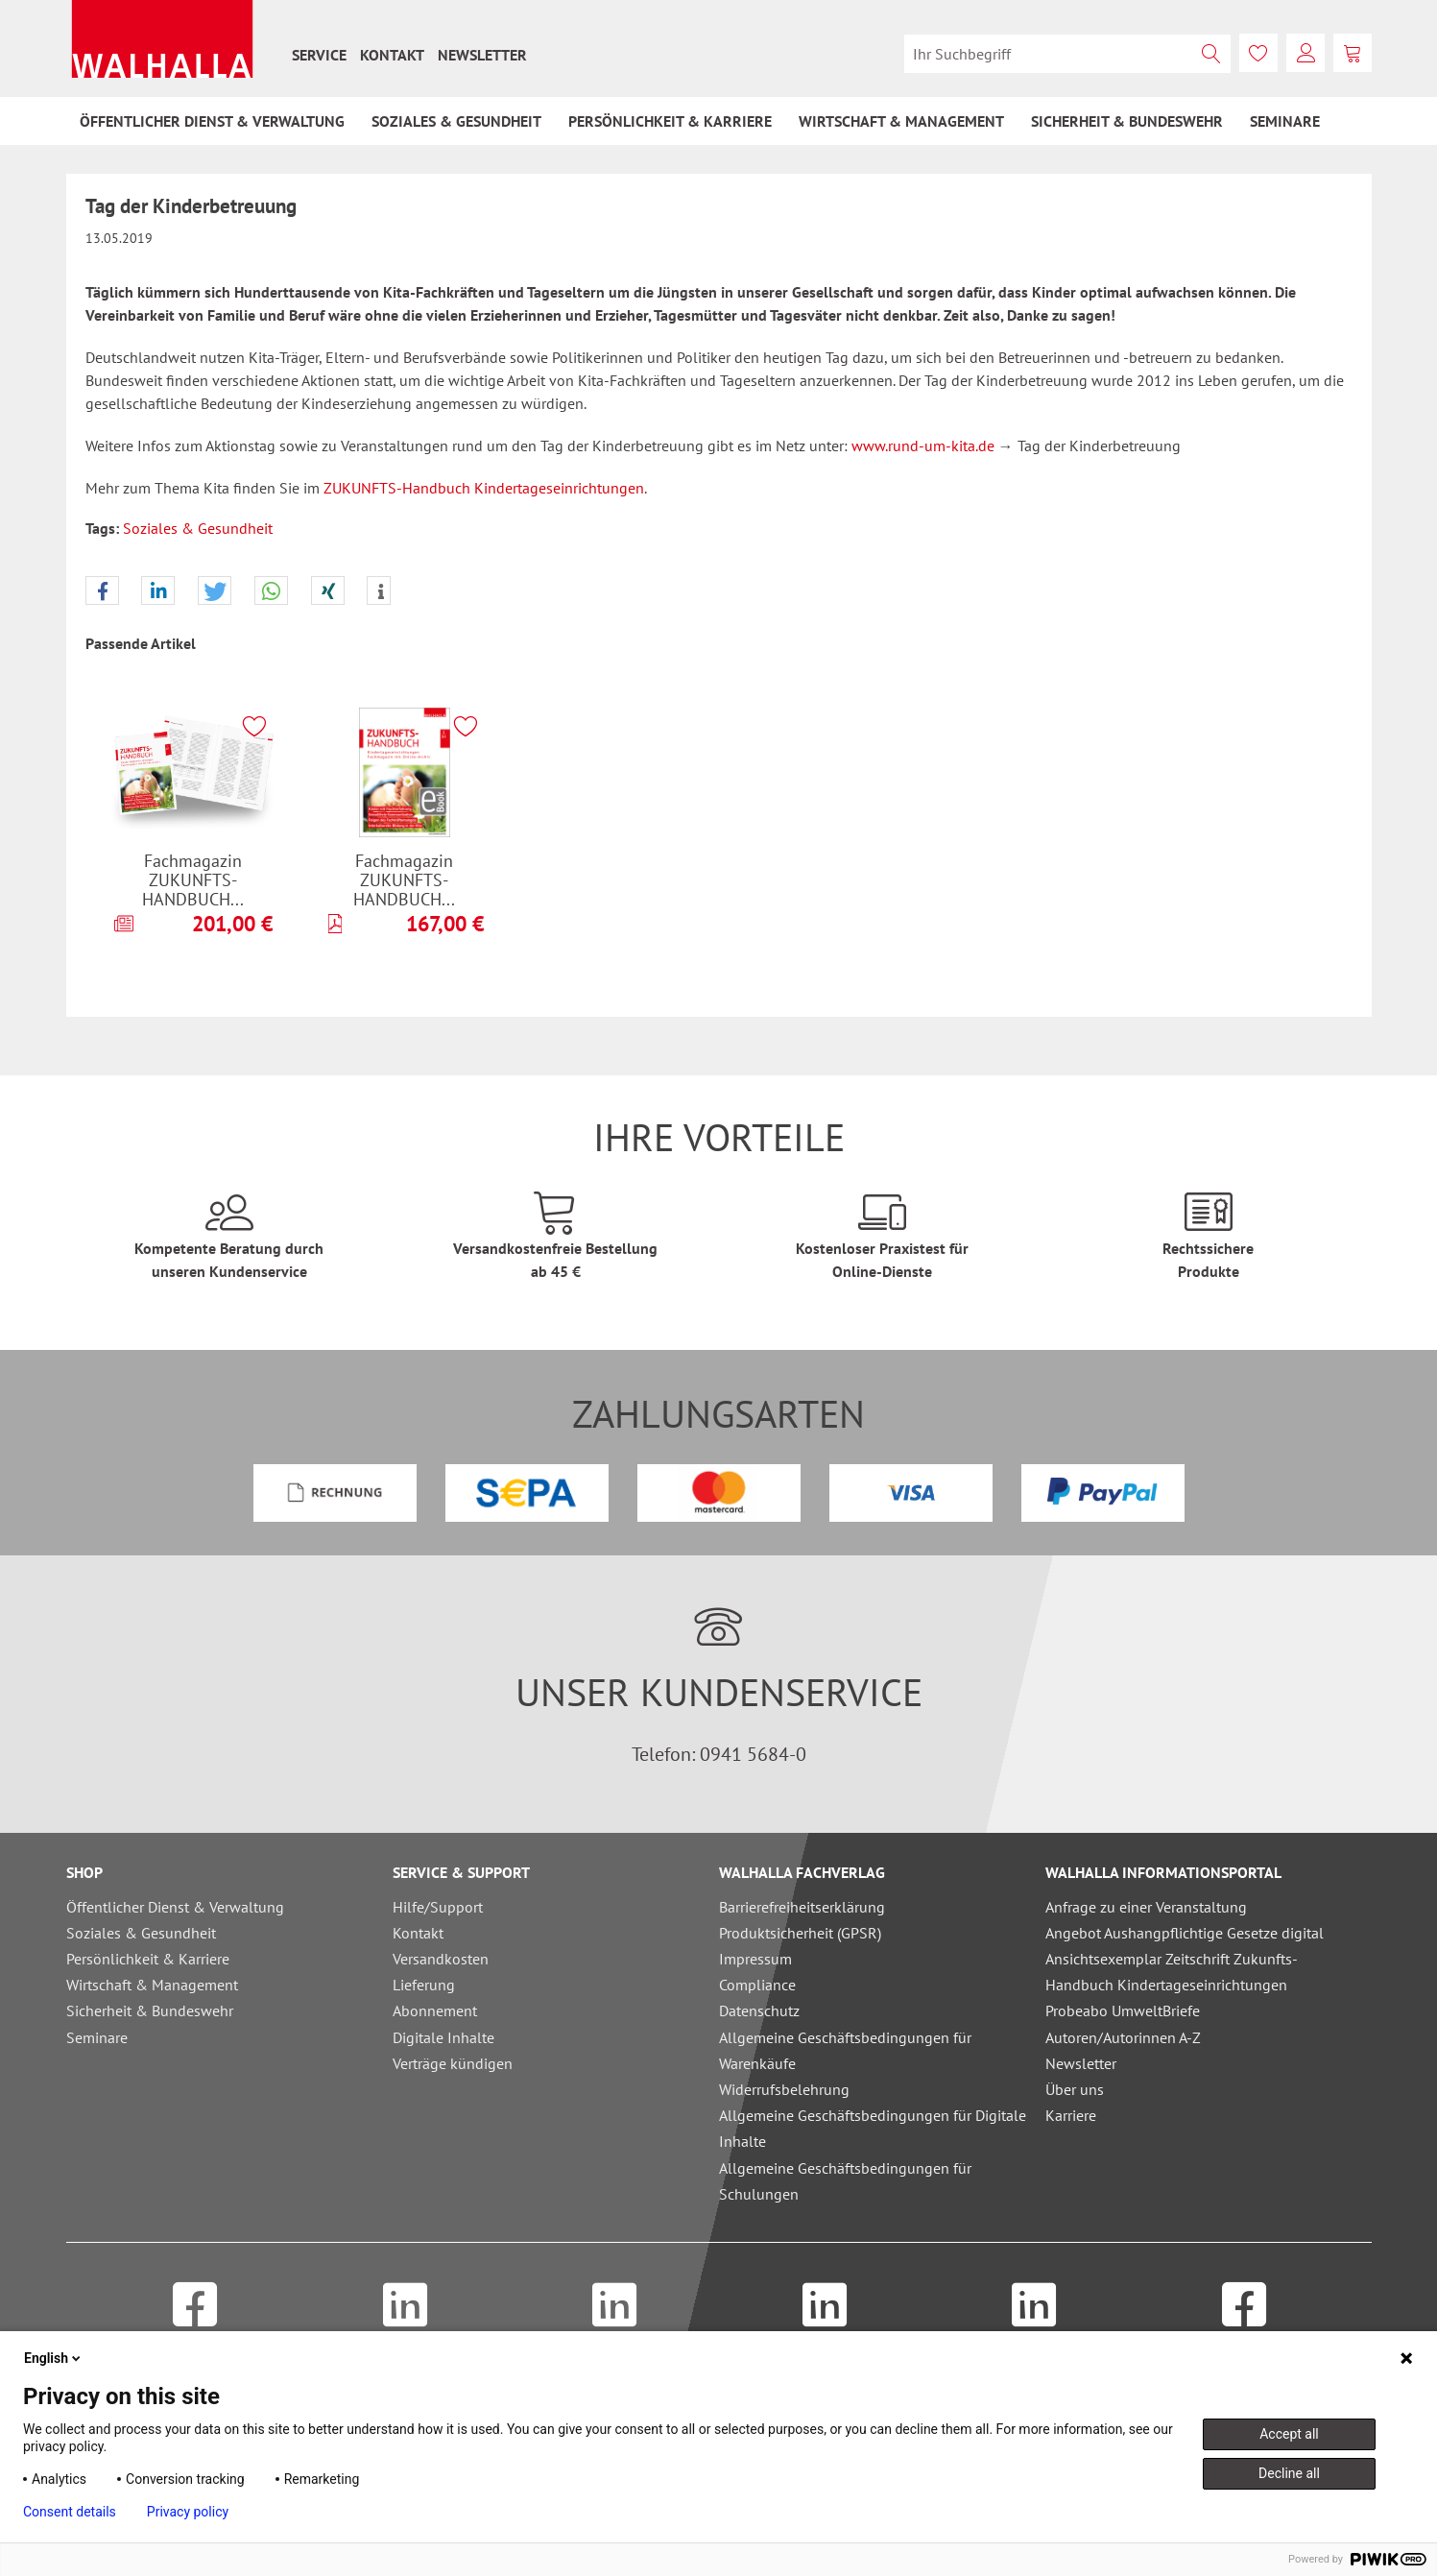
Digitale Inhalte (443, 2037)
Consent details (69, 2511)
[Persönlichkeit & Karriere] (670, 121)
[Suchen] (1211, 54)
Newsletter (482, 54)
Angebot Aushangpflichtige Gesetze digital (1184, 1932)
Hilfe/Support (438, 1906)
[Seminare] (1284, 121)
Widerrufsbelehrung (784, 2089)
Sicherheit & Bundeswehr (149, 2010)
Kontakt (392, 54)
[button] (102, 591)
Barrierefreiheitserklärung (802, 1906)
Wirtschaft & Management (152, 1984)
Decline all (1289, 2473)
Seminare (97, 2037)
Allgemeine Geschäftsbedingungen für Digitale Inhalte (872, 2128)
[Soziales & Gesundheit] (456, 121)
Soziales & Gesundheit (198, 528)
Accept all (1289, 2434)
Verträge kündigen (453, 2063)
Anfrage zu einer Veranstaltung (1146, 1906)
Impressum (755, 1958)
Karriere (1070, 2115)
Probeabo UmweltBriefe (1122, 2010)
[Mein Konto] (1305, 53)
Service (319, 54)
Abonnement (435, 2010)
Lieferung (424, 1984)
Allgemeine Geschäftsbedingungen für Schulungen (845, 2180)
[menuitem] (319, 54)
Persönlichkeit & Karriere (147, 1958)
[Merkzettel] (1258, 53)
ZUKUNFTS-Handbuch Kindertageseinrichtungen (483, 487)
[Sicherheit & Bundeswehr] (1127, 121)
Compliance (757, 1984)
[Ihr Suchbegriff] (1067, 54)
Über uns (1074, 2089)
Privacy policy (187, 2511)
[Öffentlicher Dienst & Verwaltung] (212, 121)
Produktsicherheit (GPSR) (800, 1932)
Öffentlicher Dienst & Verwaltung (175, 1906)
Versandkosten (441, 1958)
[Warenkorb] (1352, 53)
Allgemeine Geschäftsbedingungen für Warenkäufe (845, 2050)
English (54, 2358)
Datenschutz (759, 2010)
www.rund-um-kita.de (922, 445)
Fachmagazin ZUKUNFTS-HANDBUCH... (193, 879)
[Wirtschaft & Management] (901, 121)
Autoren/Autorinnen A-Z (1123, 2037)
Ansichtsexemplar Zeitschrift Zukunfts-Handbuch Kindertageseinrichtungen (1171, 1971)
